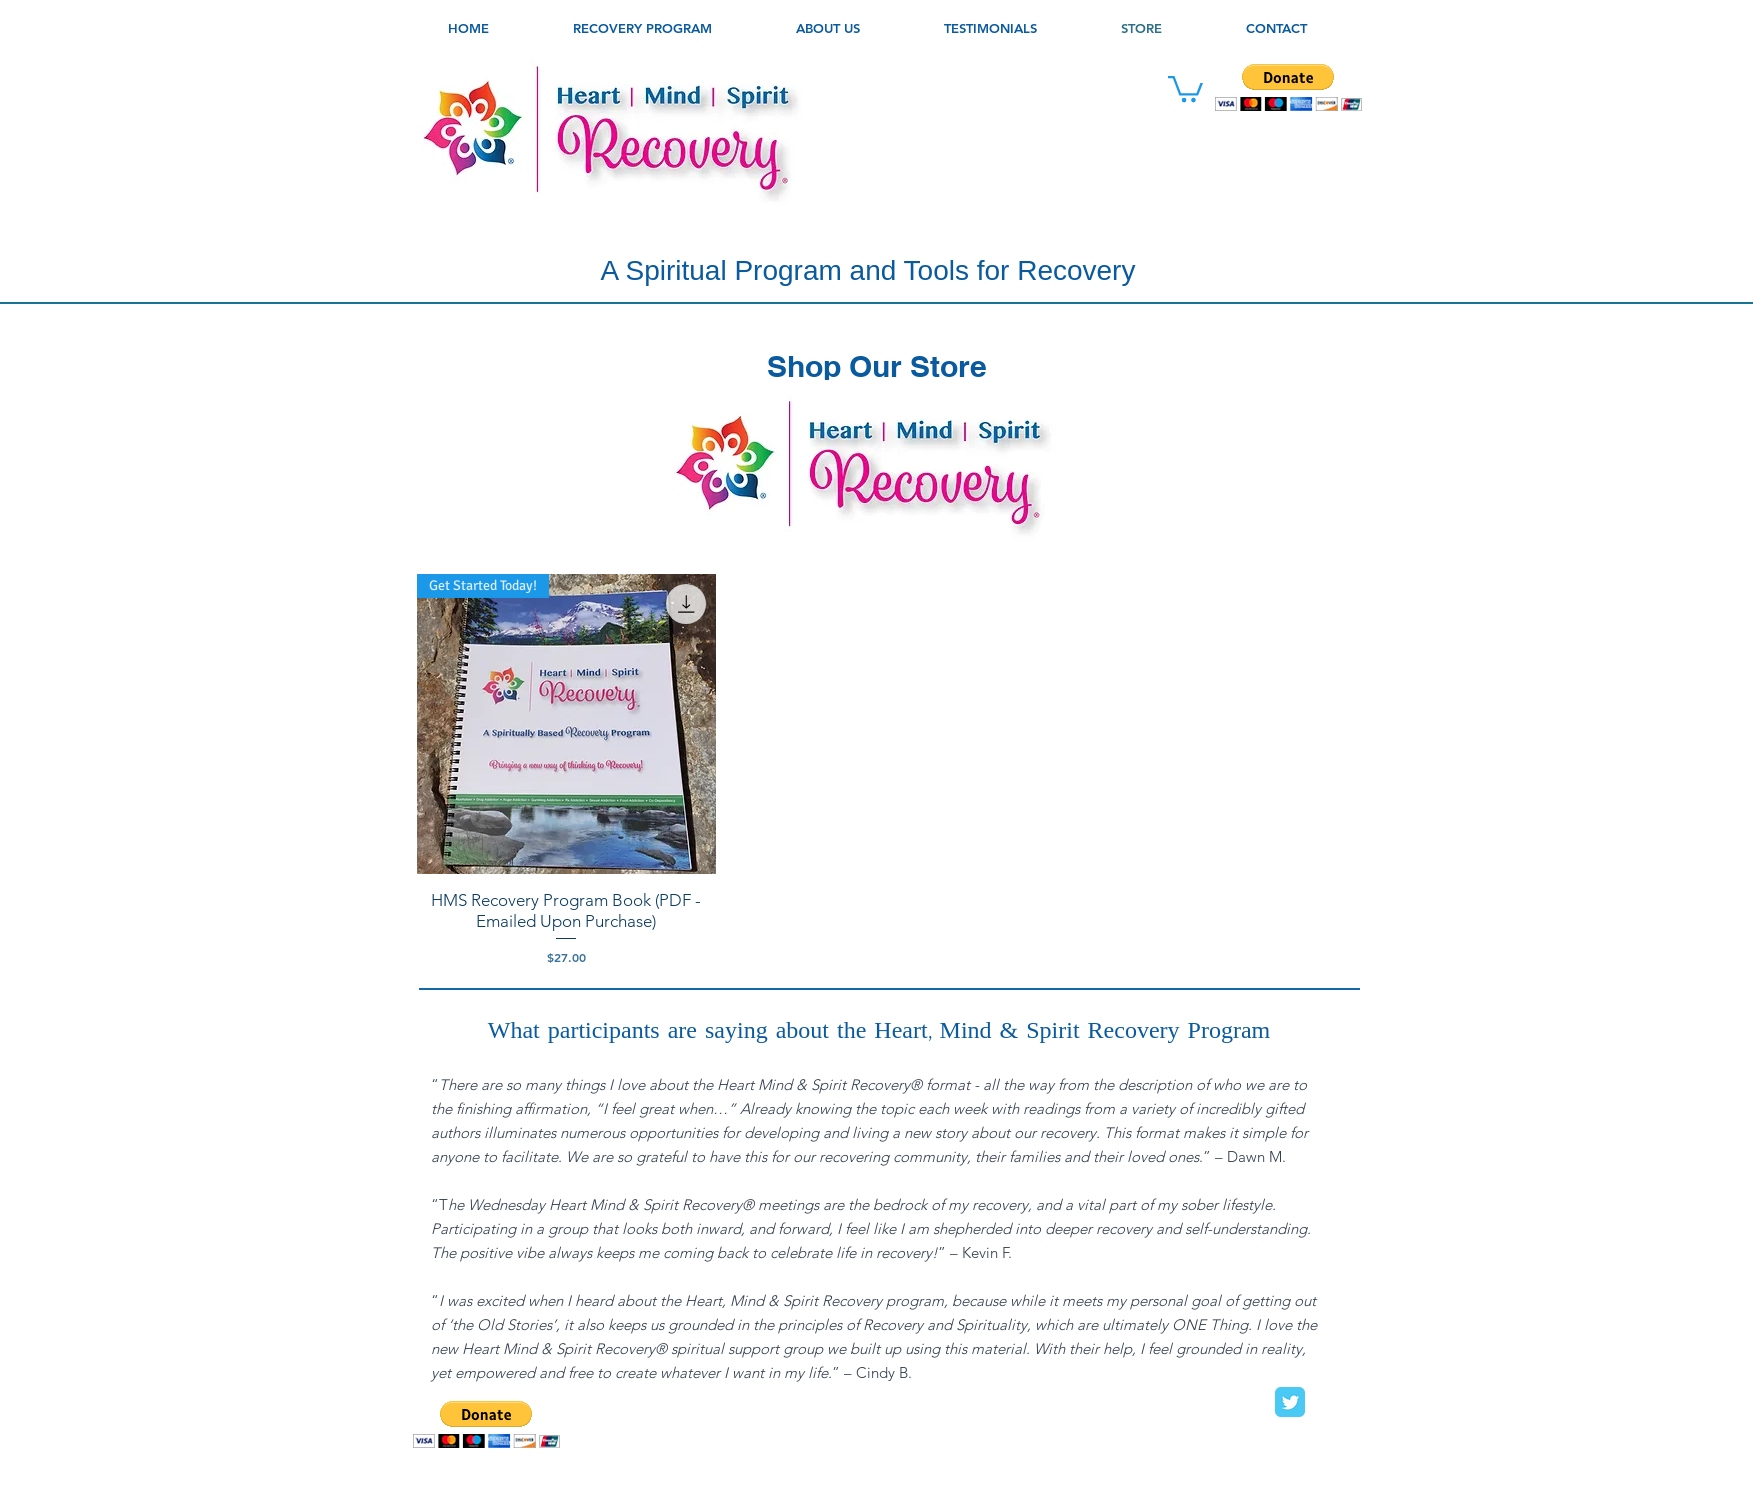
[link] (1185, 87)
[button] (828, 28)
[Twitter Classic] (1290, 1402)
